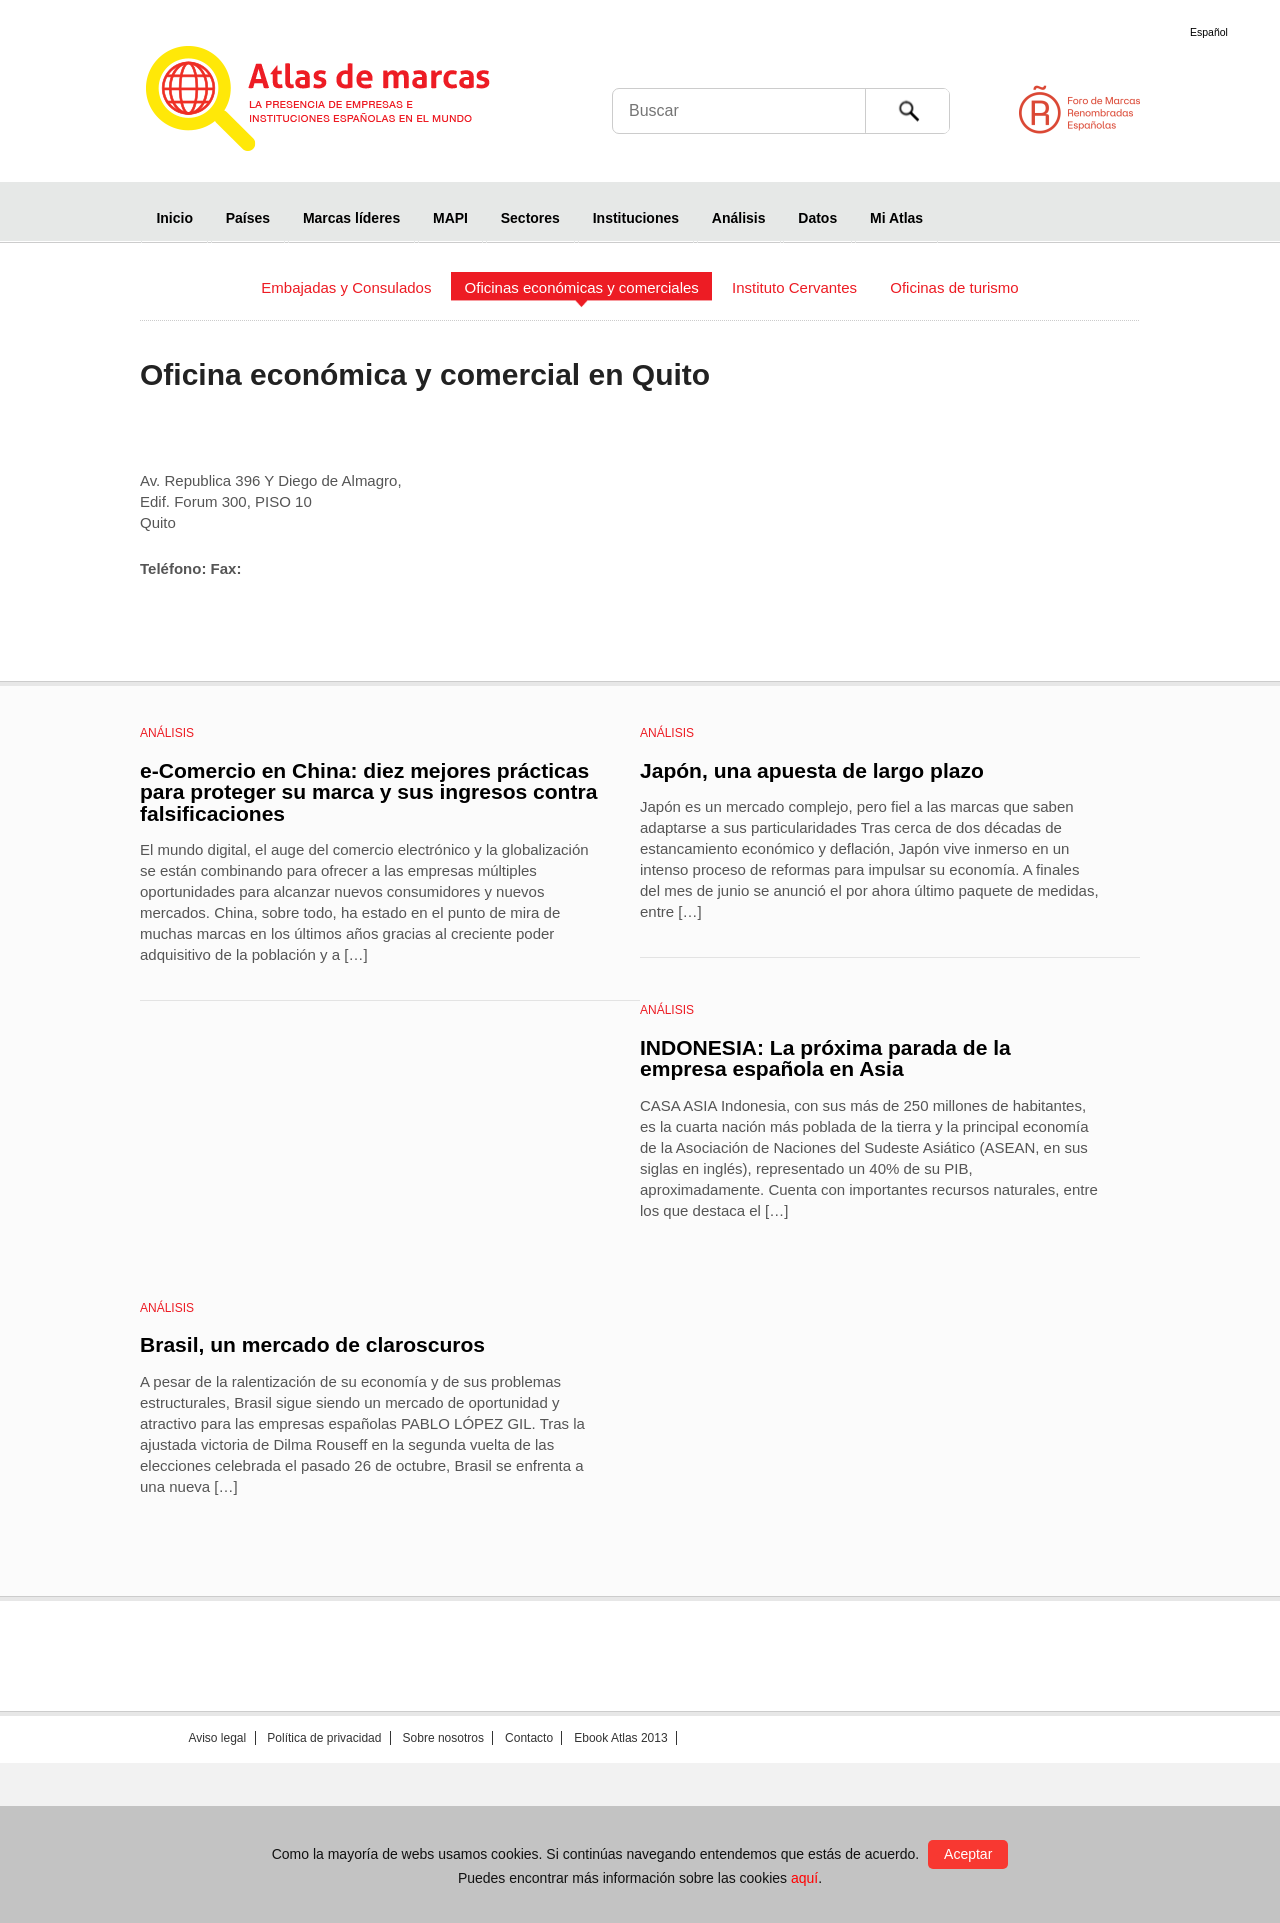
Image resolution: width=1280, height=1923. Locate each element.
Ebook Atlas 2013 (620, 1738)
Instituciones (636, 218)
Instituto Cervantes (794, 287)
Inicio (174, 218)
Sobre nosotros (443, 1738)
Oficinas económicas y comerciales (582, 287)
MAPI (450, 218)
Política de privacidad (324, 1738)
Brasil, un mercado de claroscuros (312, 1344)
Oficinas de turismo (954, 287)
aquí (804, 1878)
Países (248, 218)
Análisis (739, 218)
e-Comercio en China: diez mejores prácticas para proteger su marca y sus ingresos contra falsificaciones (368, 792)
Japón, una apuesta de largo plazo (812, 770)
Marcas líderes (351, 218)
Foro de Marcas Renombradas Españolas (1195, 109)
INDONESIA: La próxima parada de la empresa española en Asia (825, 1058)
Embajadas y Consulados (346, 287)
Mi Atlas (896, 218)
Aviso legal (217, 1738)
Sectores (530, 218)
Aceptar (968, 1854)
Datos (817, 218)
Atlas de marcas (342, 102)
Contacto (529, 1738)
